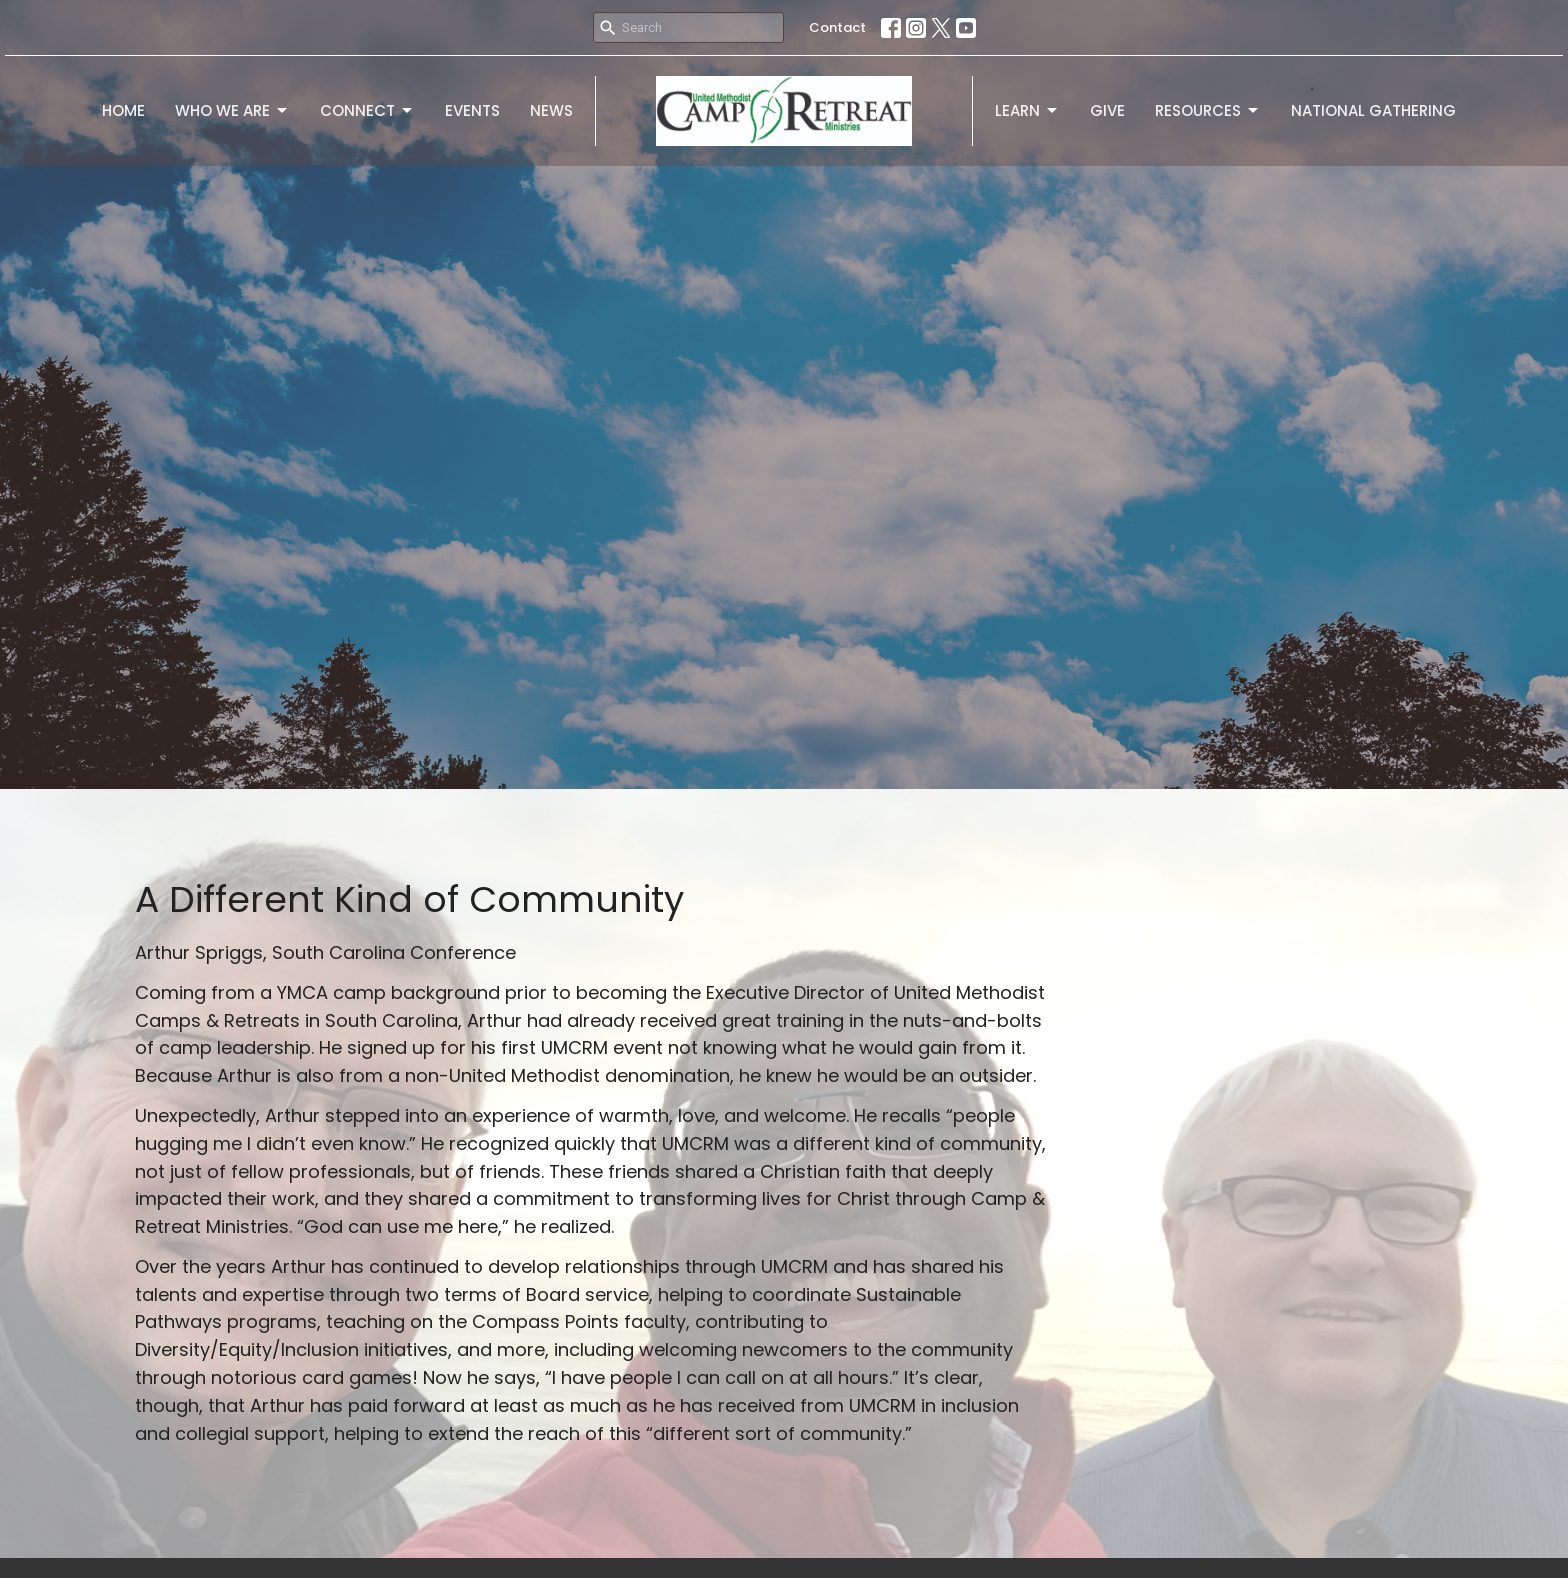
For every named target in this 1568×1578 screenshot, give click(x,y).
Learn (1027, 110)
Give (1107, 110)
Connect (367, 110)
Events (472, 110)
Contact (837, 27)
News (551, 110)
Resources (1208, 110)
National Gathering (1373, 110)
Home (123, 110)
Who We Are (232, 110)
